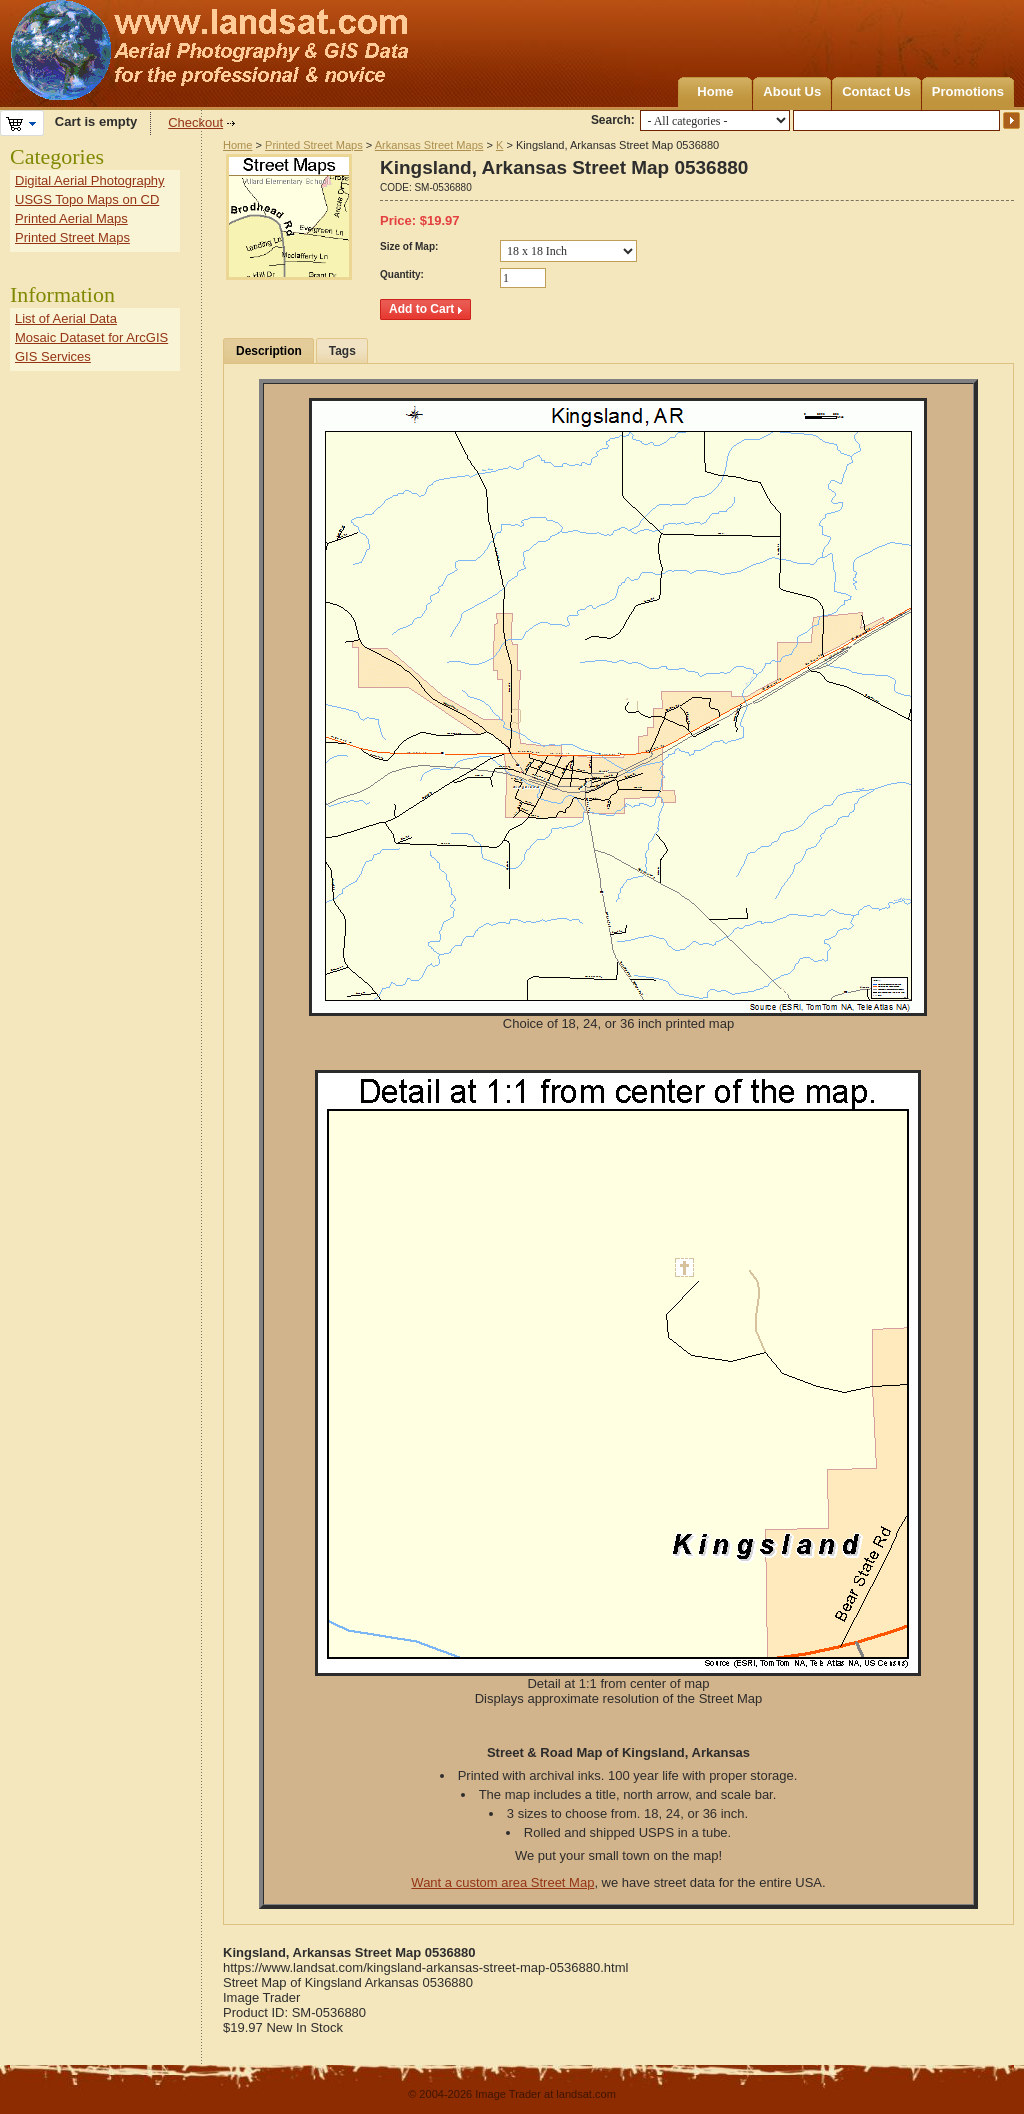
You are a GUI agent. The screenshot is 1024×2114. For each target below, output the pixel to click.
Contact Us (876, 91)
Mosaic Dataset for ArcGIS (91, 337)
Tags (342, 351)
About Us (792, 91)
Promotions (968, 91)
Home (715, 91)
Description (269, 351)
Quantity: (402, 274)
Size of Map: (409, 246)
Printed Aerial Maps (71, 218)
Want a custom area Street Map (502, 1882)
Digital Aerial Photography (90, 180)
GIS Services (53, 356)
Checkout (195, 122)
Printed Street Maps (314, 145)
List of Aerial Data (66, 318)
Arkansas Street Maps (429, 145)
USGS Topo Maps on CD (87, 199)
